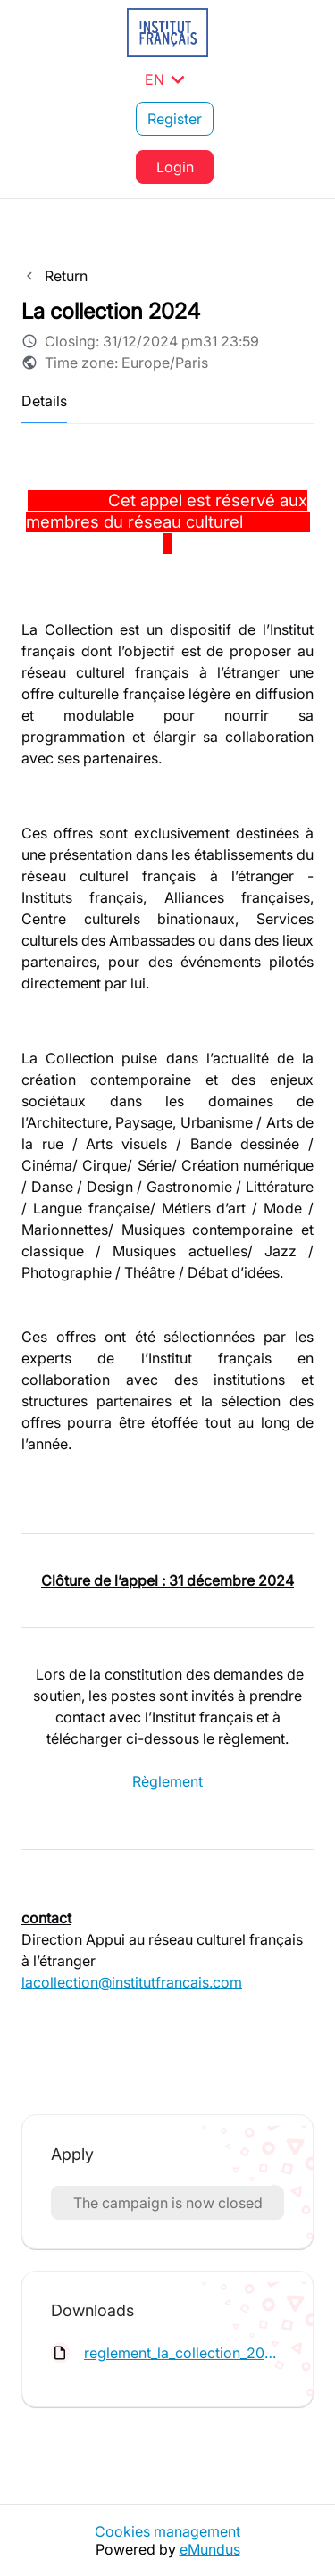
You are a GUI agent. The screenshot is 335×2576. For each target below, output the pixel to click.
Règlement (167, 1781)
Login (175, 167)
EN (168, 79)
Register (174, 119)
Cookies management (167, 2531)
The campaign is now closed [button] (168, 2203)
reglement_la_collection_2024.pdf (184, 2353)
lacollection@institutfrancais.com (131, 1982)
